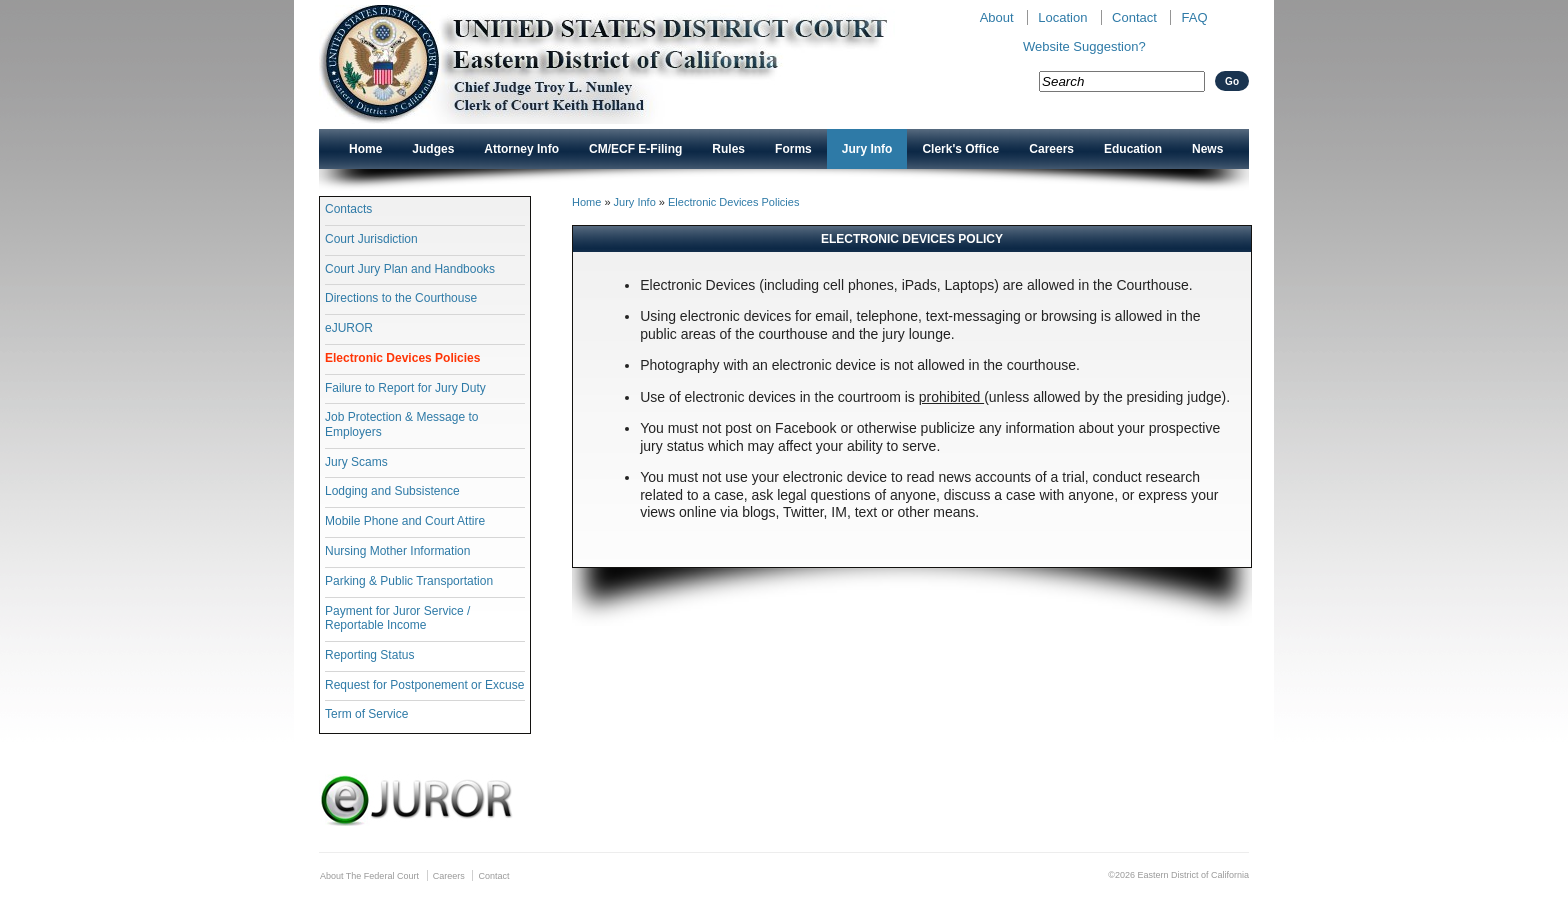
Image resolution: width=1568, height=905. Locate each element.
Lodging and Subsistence (392, 491)
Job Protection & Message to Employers (401, 424)
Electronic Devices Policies (402, 358)
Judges (433, 149)
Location (1062, 17)
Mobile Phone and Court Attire (405, 521)
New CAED (634, 64)
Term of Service (366, 714)
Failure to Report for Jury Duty (405, 388)
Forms (793, 149)
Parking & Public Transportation (409, 581)
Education (1133, 149)
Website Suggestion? (1084, 46)
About (997, 17)
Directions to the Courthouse (401, 298)
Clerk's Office (960, 149)
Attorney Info (521, 149)
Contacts (348, 209)
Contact (1134, 17)
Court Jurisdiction (371, 239)
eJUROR (349, 328)
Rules (728, 149)
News (1207, 149)
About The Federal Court (369, 876)
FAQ (1194, 17)
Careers (1051, 149)
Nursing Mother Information (397, 551)
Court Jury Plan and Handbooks (410, 269)
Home (365, 149)
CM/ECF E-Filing (635, 149)
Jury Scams (356, 462)
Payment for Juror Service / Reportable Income (397, 618)
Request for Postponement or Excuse (424, 685)
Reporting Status (369, 655)
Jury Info (867, 149)
